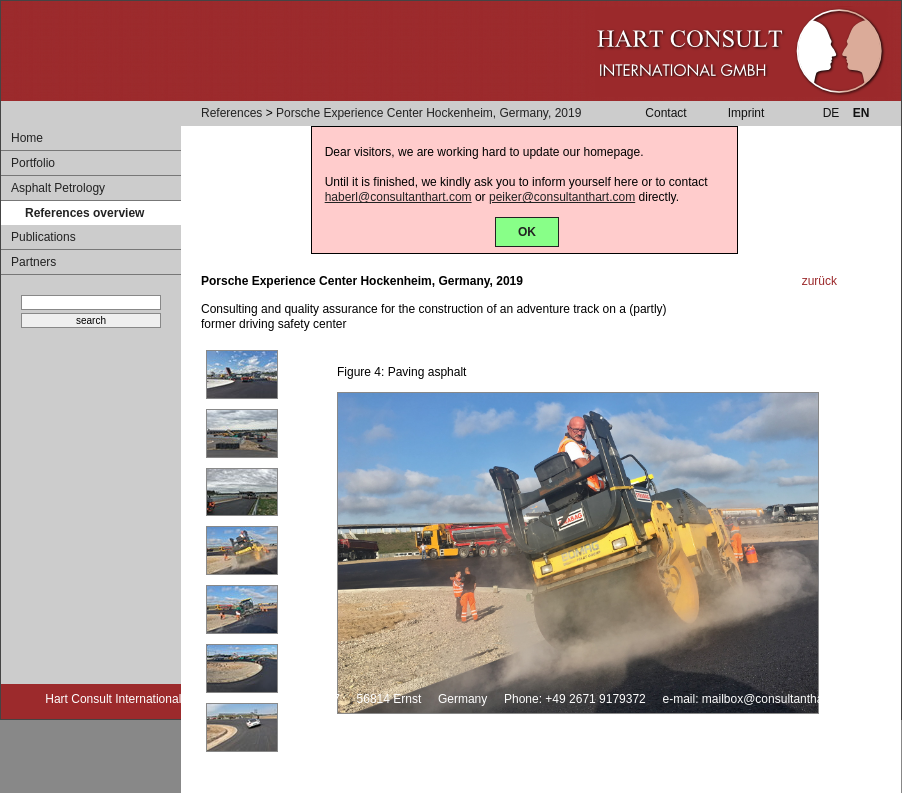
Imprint (746, 113)
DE (831, 113)
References (231, 113)
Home (27, 138)
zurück (819, 281)
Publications (43, 237)
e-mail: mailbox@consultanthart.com (759, 699)
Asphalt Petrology (58, 188)
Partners (33, 262)
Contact (665, 113)
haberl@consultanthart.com (398, 197)
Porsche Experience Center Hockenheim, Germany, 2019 (428, 113)
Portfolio (33, 163)
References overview (84, 213)
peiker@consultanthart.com (562, 197)
